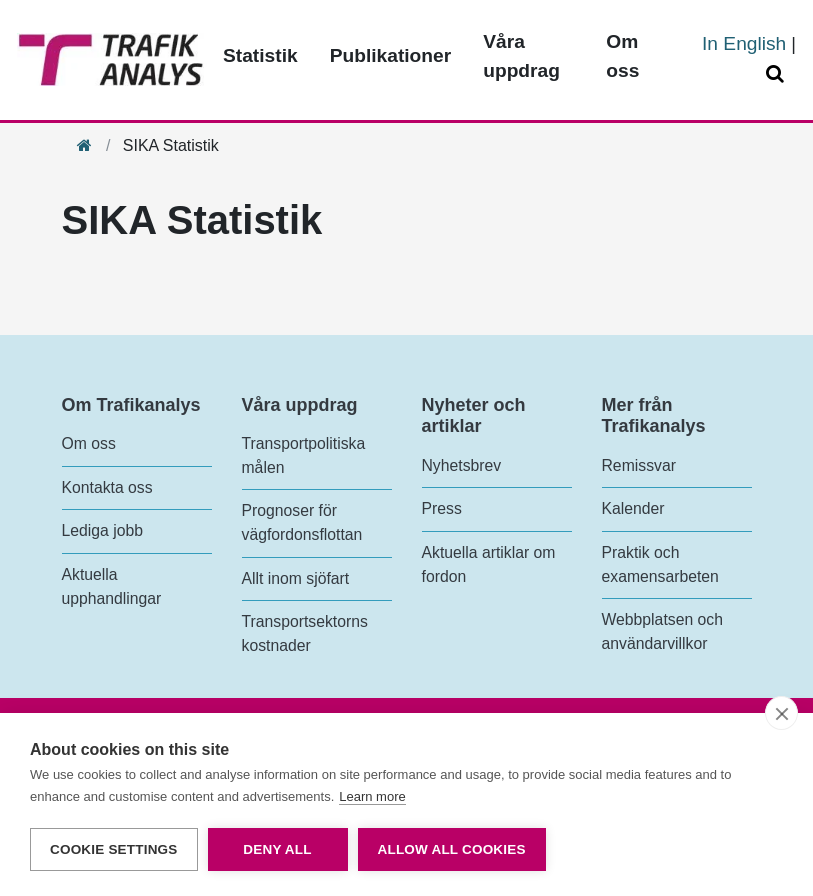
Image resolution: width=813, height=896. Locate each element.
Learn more (372, 796)
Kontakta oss (107, 487)
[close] (781, 713)
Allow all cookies (452, 849)
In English (744, 43)
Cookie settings (114, 849)
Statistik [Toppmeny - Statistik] (260, 55)
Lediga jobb (102, 530)
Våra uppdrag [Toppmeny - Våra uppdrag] (521, 56)
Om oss (89, 443)
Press (442, 508)
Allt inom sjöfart (296, 578)
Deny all (277, 849)
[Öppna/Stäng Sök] (778, 74)
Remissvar (639, 465)
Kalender (633, 508)
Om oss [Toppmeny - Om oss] (622, 56)
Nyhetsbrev (462, 465)
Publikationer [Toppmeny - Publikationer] (391, 55)
